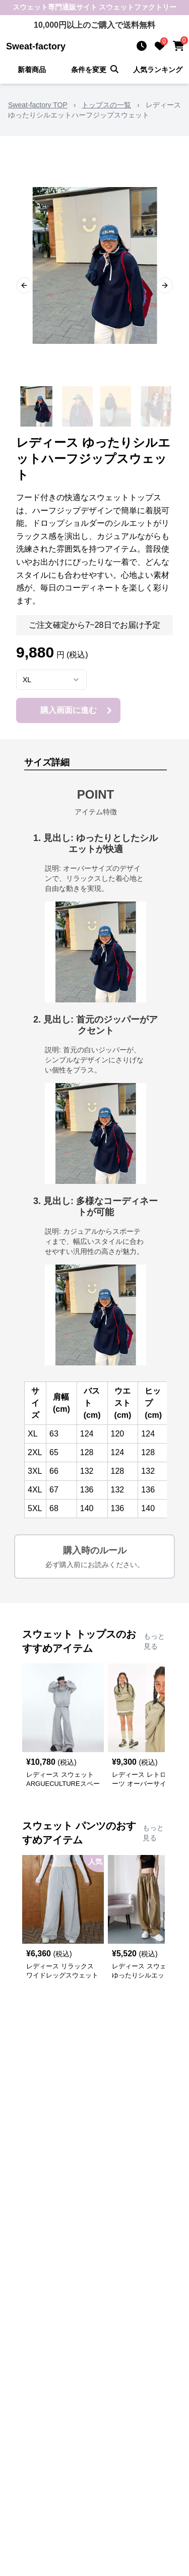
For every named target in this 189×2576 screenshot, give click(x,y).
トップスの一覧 (106, 105)
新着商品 (32, 70)
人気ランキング (157, 70)
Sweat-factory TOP (38, 105)
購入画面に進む (77, 710)
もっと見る (154, 1641)
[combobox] (51, 680)
